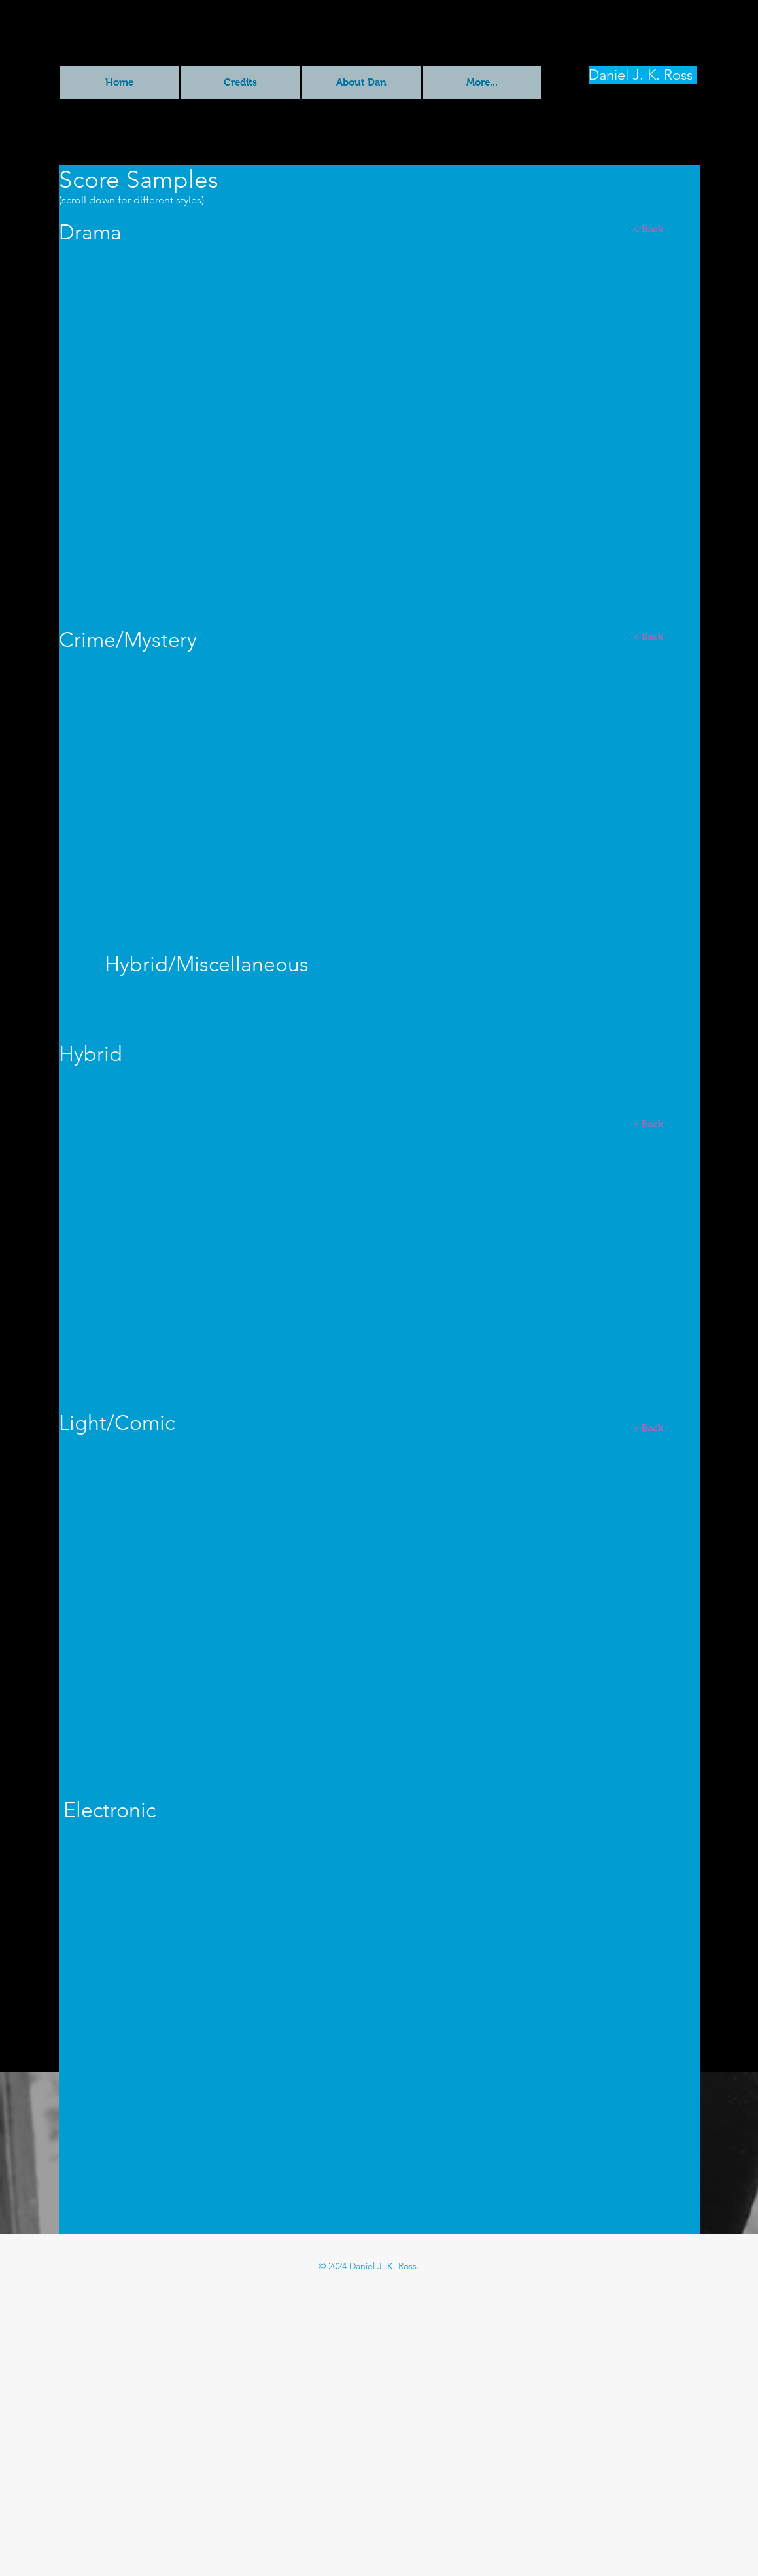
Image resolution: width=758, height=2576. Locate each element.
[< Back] (648, 228)
